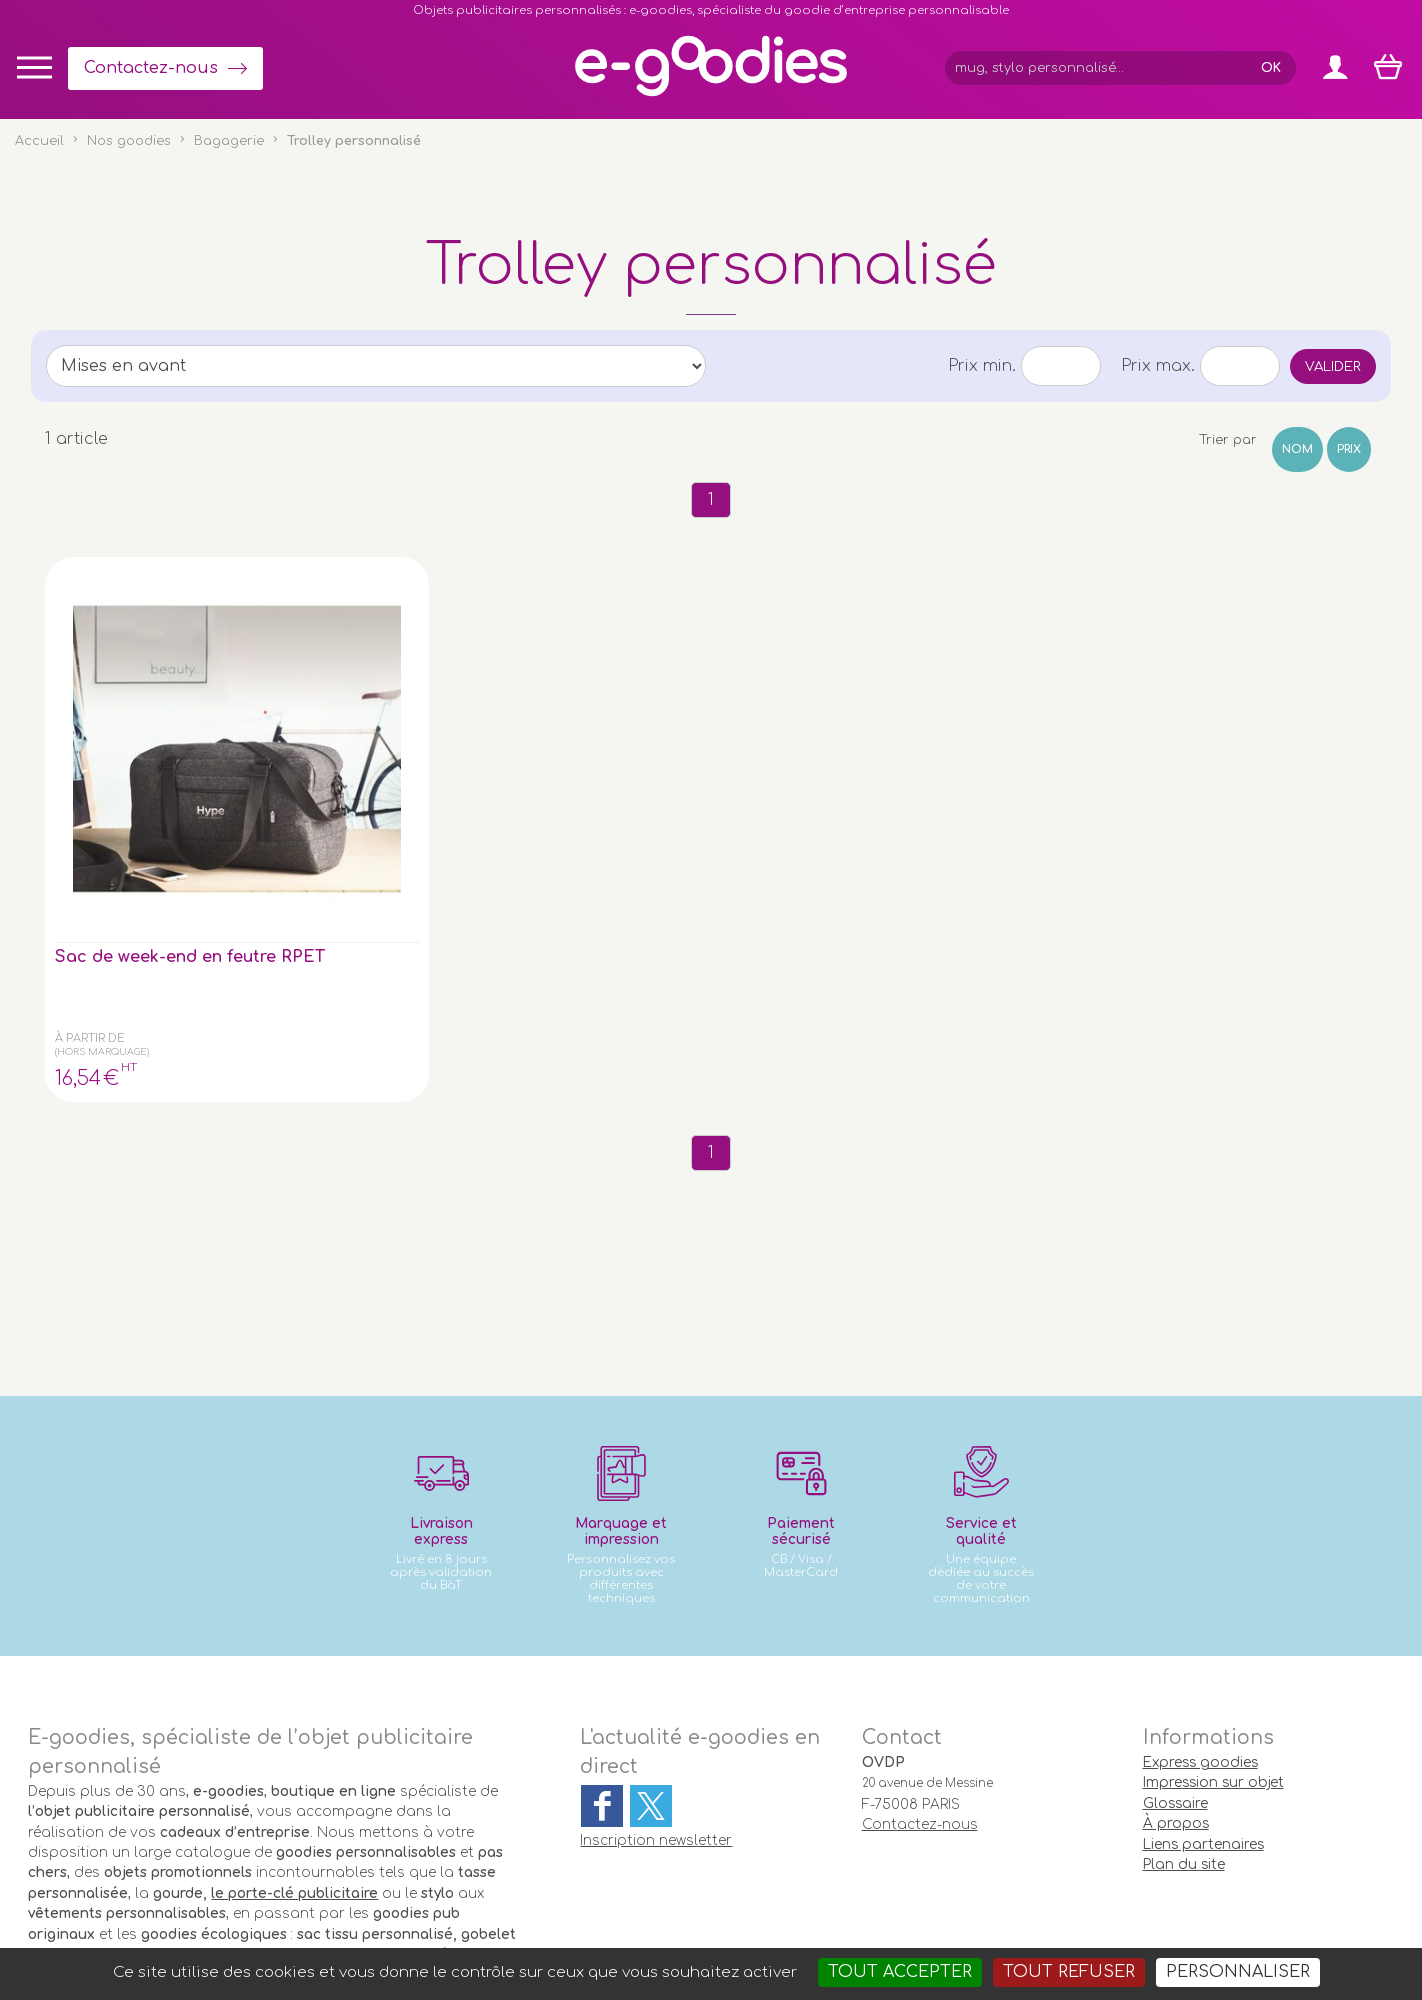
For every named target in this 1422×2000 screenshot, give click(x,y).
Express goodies (1200, 1577)
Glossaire (1175, 1618)
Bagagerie (229, 141)
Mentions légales (694, 1902)
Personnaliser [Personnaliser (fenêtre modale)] (1238, 1972)
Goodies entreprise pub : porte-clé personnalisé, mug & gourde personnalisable (825, 1927)
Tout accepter (900, 1972)
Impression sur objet (1213, 1597)
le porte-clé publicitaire (294, 1708)
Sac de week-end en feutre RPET (138, 780)
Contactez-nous (151, 68)
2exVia (862, 1902)
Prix (1349, 449)
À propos (1176, 1638)
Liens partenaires (1203, 1658)
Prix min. (982, 366)
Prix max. (1158, 366)
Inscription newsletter (656, 1655)
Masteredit (959, 1902)
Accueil (39, 141)
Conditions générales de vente (523, 1902)
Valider (1333, 366)
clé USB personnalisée (376, 1810)
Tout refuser (1069, 1972)
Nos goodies (129, 141)
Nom (1297, 449)
